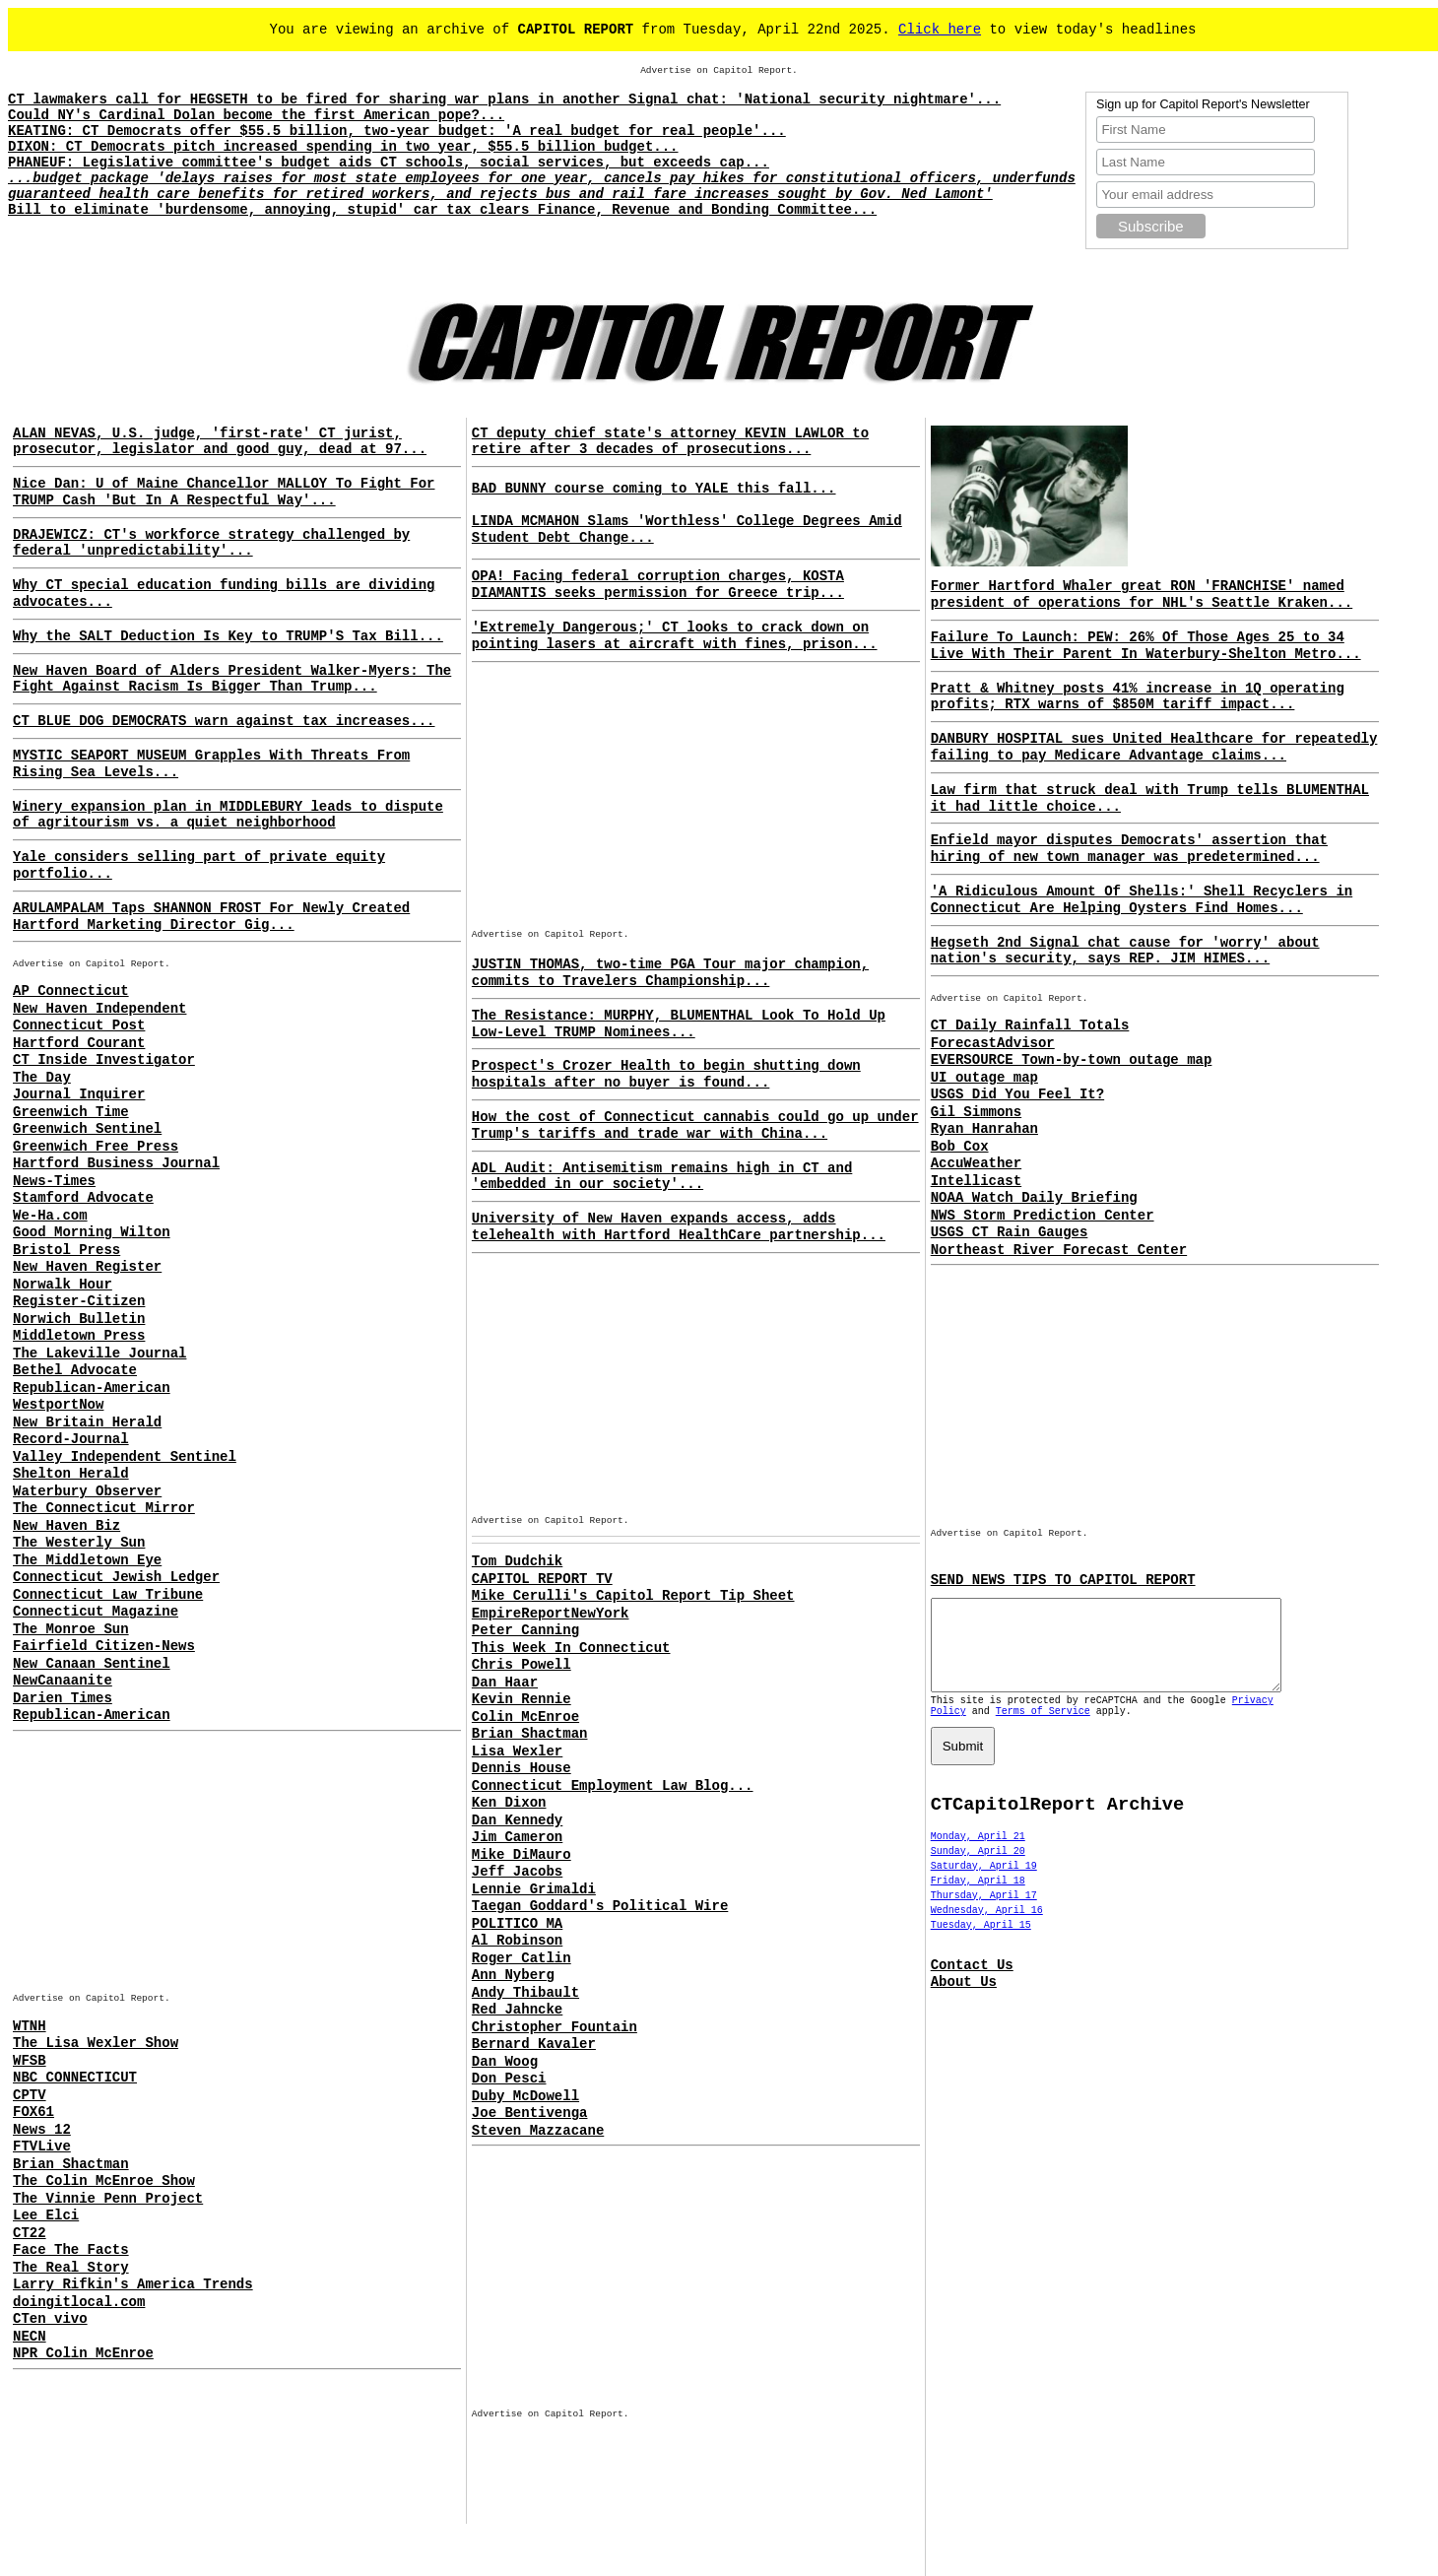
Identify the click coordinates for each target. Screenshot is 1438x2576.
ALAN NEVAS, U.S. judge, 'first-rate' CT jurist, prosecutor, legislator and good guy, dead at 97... (219, 442)
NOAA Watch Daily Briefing (1034, 1198)
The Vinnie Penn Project (108, 2199)
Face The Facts (71, 2250)
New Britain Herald (87, 1422)
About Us (964, 2000)
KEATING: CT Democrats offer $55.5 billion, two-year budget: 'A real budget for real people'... (397, 131)
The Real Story (71, 2268)
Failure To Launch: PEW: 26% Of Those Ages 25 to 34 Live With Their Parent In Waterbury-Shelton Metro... (1146, 645)
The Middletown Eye (87, 1560)
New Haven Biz (66, 1526)
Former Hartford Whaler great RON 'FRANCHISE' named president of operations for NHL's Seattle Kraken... (1141, 594)
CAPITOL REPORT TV (542, 1579)
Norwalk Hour (62, 1284)
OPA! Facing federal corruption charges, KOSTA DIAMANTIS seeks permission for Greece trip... (658, 584)
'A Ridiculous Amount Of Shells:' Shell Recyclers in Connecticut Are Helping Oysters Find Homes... (1141, 900)
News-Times (54, 1181)
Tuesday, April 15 (981, 1943)
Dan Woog (505, 2062)
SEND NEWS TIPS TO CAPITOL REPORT (1063, 1580)
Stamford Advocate (83, 1198)
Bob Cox (960, 1147)
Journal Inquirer (79, 1094)
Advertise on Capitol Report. (719, 70)
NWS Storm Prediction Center (1042, 1215)
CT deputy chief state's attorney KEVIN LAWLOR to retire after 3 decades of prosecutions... (670, 442)
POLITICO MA (517, 1924)
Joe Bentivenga (530, 2113)
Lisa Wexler (517, 1751)
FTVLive (42, 2146)
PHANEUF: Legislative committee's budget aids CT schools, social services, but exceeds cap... (388, 162)
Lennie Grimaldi (534, 1889)
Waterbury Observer (87, 1491)
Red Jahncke (517, 2009)
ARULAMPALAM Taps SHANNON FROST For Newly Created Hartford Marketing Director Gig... (211, 916)
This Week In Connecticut (571, 1648)
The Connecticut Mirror (104, 1508)
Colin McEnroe (525, 1717)
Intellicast (976, 1181)
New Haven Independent (99, 1009)
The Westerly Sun (79, 1543)
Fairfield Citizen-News (104, 1646)
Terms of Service (1043, 1729)
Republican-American (91, 1388)
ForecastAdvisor (993, 1043)
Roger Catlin (521, 1958)
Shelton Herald (71, 1474)
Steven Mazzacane (538, 2131)
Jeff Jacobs (517, 1872)
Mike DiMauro (521, 1855)
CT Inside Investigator (104, 1060)
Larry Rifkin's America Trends (133, 2284)
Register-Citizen (79, 1301)
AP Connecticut (71, 991)
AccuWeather (976, 1163)
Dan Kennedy (517, 1820)
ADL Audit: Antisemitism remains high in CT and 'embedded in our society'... (662, 1176)
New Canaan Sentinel (91, 1664)
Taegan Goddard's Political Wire (600, 1906)
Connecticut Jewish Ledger (116, 1577)
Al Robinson (517, 1941)
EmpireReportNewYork (550, 1613)
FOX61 (33, 2112)
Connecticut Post (79, 1025)
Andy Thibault (525, 1993)
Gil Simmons (976, 1112)
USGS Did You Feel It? (1017, 1094)
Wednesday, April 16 (987, 1928)
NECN (29, 2337)
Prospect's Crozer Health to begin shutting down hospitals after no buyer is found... (666, 1074)
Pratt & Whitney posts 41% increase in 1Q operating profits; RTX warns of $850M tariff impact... (1137, 697)
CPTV (29, 2095)
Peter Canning (525, 1630)
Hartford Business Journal (116, 1163)
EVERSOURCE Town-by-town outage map (1071, 1060)
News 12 (42, 2130)
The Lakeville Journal (99, 1353)
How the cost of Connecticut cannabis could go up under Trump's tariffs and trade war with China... (695, 1125)
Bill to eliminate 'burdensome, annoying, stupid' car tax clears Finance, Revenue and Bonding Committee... (442, 210)
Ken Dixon (509, 1803)
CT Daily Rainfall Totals (1030, 1025)
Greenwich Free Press (95, 1147)
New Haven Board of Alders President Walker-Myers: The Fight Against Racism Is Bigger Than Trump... (232, 679)
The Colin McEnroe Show (104, 2181)
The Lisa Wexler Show (95, 2043)
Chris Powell (521, 1665)
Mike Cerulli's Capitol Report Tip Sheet (633, 1596)
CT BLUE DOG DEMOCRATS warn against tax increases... (223, 721)
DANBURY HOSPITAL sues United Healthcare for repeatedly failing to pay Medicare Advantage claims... (1154, 747)
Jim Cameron (517, 1837)
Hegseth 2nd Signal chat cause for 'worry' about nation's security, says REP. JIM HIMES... (1125, 951)
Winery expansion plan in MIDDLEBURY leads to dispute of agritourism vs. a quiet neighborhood (228, 815)
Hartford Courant (79, 1043)
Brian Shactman (71, 2164)
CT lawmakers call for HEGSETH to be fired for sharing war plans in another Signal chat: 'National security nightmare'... (504, 99)
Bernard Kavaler (534, 2044)
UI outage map (984, 1078)
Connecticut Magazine (95, 1611)
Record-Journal (71, 1439)
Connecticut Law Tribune (108, 1595)
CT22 (29, 2233)
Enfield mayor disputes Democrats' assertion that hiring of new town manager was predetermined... (1129, 848)
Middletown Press (79, 1336)
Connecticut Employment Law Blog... (612, 1786)
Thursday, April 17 (984, 1913)
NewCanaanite (62, 1680)
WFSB (29, 2061)
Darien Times (62, 1698)
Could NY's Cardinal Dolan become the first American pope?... (256, 115)
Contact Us (972, 1983)
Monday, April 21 (978, 1854)
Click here (939, 29)
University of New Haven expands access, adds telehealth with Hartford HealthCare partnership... (678, 1227)
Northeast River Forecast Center (1059, 1250)
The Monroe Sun (71, 1629)
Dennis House (521, 1768)
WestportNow (58, 1405)
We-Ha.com (50, 1215)
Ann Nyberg (513, 1975)
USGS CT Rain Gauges (1009, 1232)
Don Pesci (509, 2078)
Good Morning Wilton (91, 1232)
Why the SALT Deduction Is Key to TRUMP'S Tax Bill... (228, 636)
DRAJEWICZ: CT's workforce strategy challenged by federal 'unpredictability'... (211, 543)
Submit (963, 1763)
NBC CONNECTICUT (75, 2077)
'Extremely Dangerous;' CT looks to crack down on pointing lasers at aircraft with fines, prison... (675, 636)
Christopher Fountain (554, 2027)
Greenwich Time (71, 1112)
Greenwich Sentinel (87, 1129)
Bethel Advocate (75, 1370)
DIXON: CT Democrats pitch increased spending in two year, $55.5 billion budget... (343, 147)
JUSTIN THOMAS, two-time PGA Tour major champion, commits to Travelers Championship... (670, 973)
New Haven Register (87, 1267)
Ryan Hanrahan (984, 1129)
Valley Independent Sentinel (124, 1457)
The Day (42, 1078)
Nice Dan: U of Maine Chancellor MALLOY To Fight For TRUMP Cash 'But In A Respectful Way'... (223, 492)
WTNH (29, 2026)
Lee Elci (46, 2215)
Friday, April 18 (978, 1898)
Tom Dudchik (517, 1561)
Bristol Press (66, 1250)
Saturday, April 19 (984, 1884)
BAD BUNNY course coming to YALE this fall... (654, 488)
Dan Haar (505, 1682)
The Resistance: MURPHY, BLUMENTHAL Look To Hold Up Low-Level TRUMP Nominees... (678, 1024)
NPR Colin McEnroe (83, 2353)
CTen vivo (50, 2319)
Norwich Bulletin (79, 1319)
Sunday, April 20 (978, 1869)
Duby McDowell (525, 2096)
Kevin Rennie (521, 1699)
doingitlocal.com (79, 2302)
